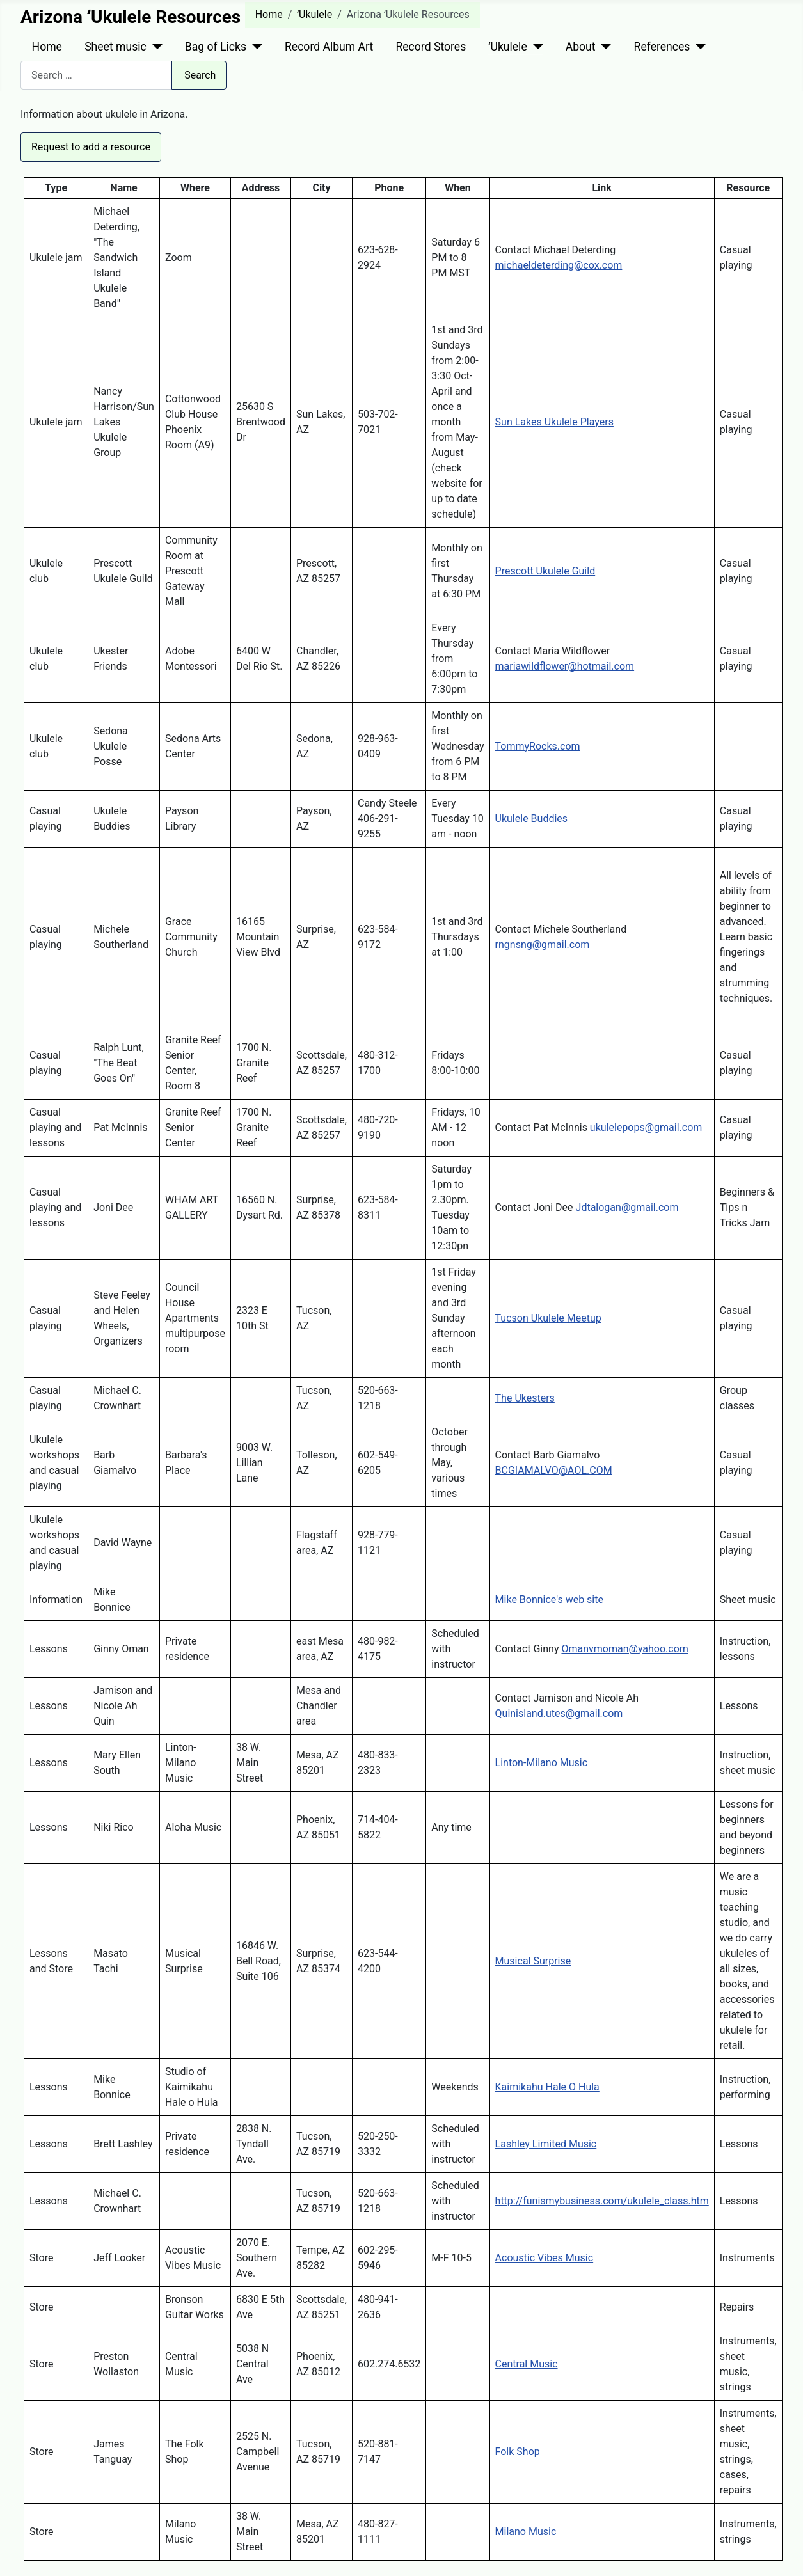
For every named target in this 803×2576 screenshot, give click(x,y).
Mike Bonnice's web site (549, 1599)
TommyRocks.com (537, 746)
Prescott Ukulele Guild (545, 571)
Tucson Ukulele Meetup (548, 1318)
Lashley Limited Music (546, 2144)
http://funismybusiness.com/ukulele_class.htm (602, 2201)
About (581, 46)
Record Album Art (329, 46)
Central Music (526, 2364)
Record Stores (430, 46)
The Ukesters (525, 1398)
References (662, 46)
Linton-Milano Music (541, 1763)
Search (200, 75)
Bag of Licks (215, 46)
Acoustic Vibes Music (544, 2258)
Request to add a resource (90, 147)
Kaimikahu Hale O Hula (547, 2087)
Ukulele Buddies (531, 818)
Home (47, 46)
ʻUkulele (507, 46)
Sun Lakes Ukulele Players (554, 422)
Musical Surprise (533, 1961)
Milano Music (526, 2531)
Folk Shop (517, 2452)
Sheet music (115, 46)
